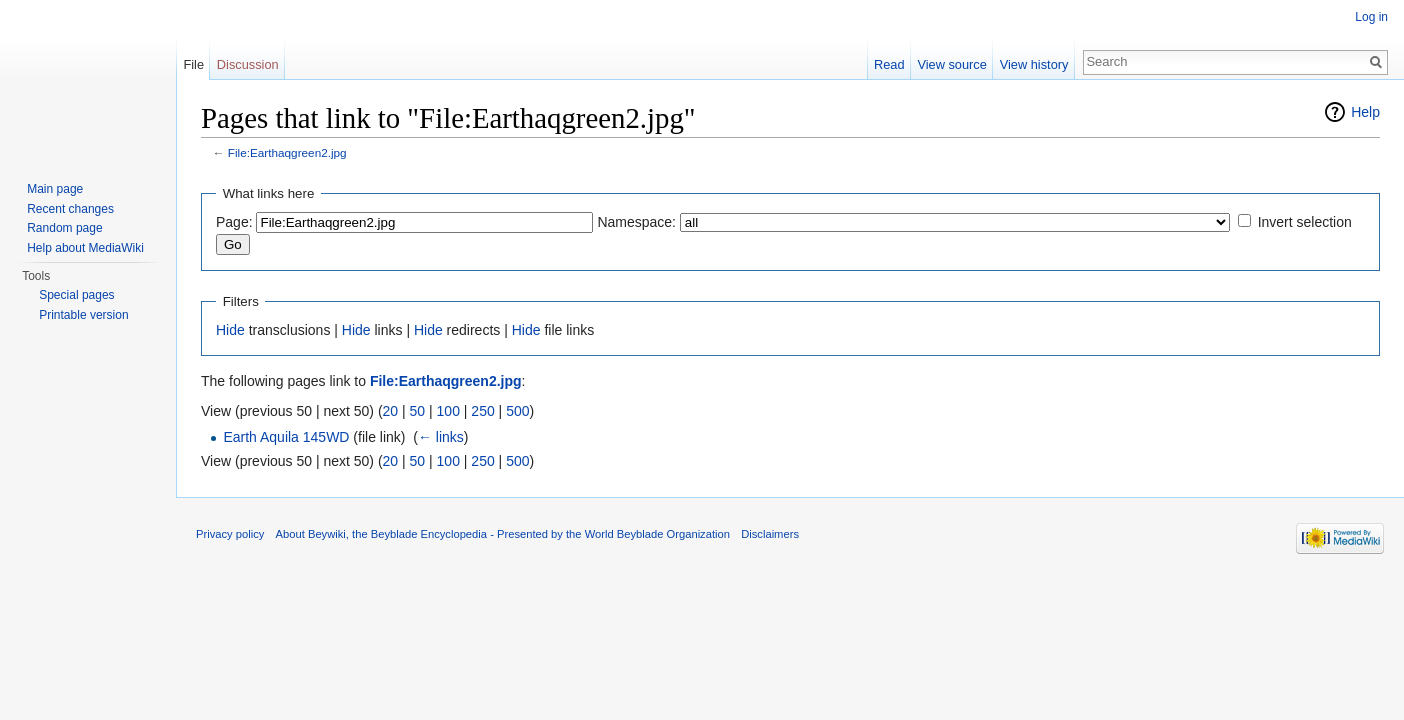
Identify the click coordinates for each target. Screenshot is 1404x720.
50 (418, 411)
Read (889, 64)
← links (441, 437)
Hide (230, 330)
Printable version (83, 315)
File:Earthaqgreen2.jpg (287, 152)
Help (1365, 112)
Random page (64, 228)
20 (391, 411)
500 (517, 411)
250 (482, 411)
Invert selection (1305, 222)
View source (951, 64)
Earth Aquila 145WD (286, 437)
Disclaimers (770, 534)
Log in (1371, 17)
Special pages (76, 295)
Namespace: (636, 222)
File (193, 64)
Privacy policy (230, 534)
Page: (234, 222)
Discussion (248, 64)
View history (1034, 64)
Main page (55, 189)
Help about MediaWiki (85, 248)
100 (448, 411)
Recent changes (70, 209)
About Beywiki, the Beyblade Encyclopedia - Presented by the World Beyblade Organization (503, 534)
